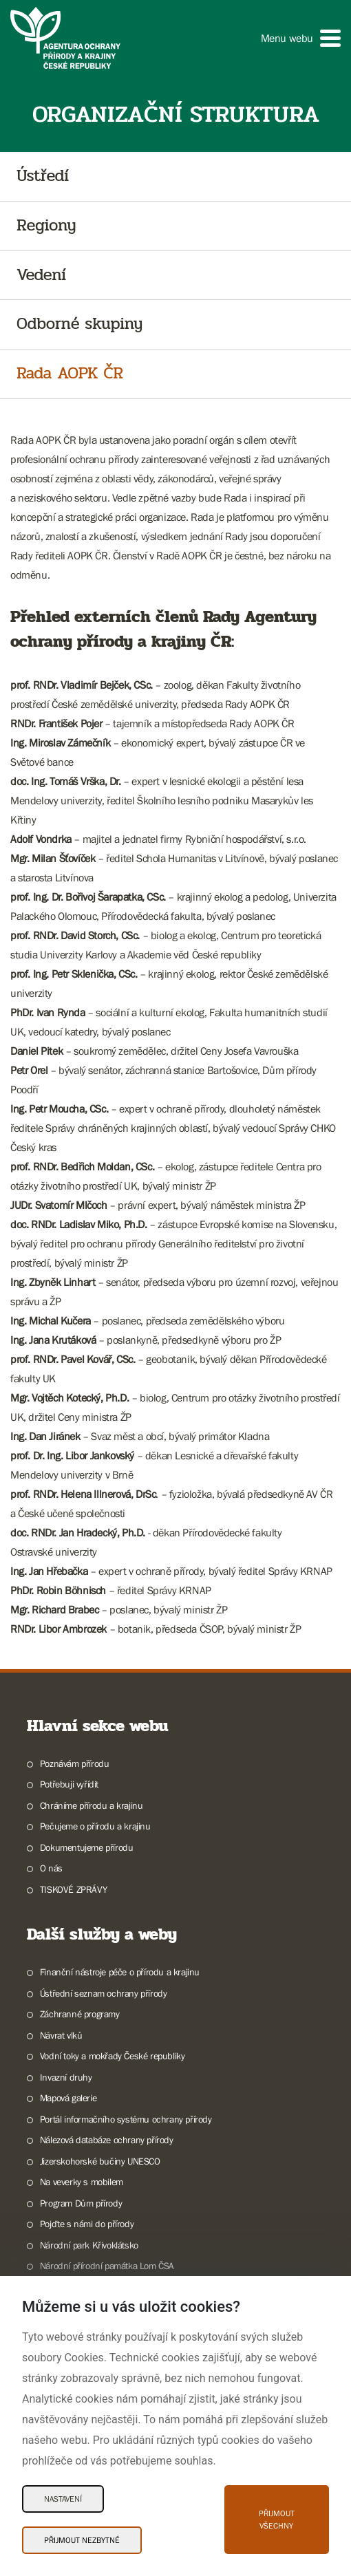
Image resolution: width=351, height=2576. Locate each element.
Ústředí (43, 176)
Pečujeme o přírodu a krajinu (95, 1826)
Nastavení (63, 2499)
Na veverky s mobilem (81, 2181)
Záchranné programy (80, 2013)
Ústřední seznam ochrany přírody (103, 1993)
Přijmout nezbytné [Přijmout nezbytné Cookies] (82, 2540)
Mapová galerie (68, 2097)
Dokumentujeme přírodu (87, 1847)
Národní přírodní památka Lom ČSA (107, 2265)
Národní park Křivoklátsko (89, 2245)
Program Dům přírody (81, 2203)
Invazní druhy (66, 2077)
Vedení (41, 276)
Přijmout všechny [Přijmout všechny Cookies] (277, 2520)
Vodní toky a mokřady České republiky (112, 2055)
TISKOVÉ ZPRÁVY (73, 1889)
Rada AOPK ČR (70, 374)
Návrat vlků (61, 2035)
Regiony (46, 226)
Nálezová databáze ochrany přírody (106, 2139)
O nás (51, 1868)
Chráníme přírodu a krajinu (91, 1805)
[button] (301, 38)
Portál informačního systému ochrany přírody (126, 2119)
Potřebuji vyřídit (69, 1784)
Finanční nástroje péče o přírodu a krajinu (120, 1971)
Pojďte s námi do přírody (87, 2223)
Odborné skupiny (79, 324)
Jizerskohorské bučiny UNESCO (100, 2161)
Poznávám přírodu (74, 1763)
